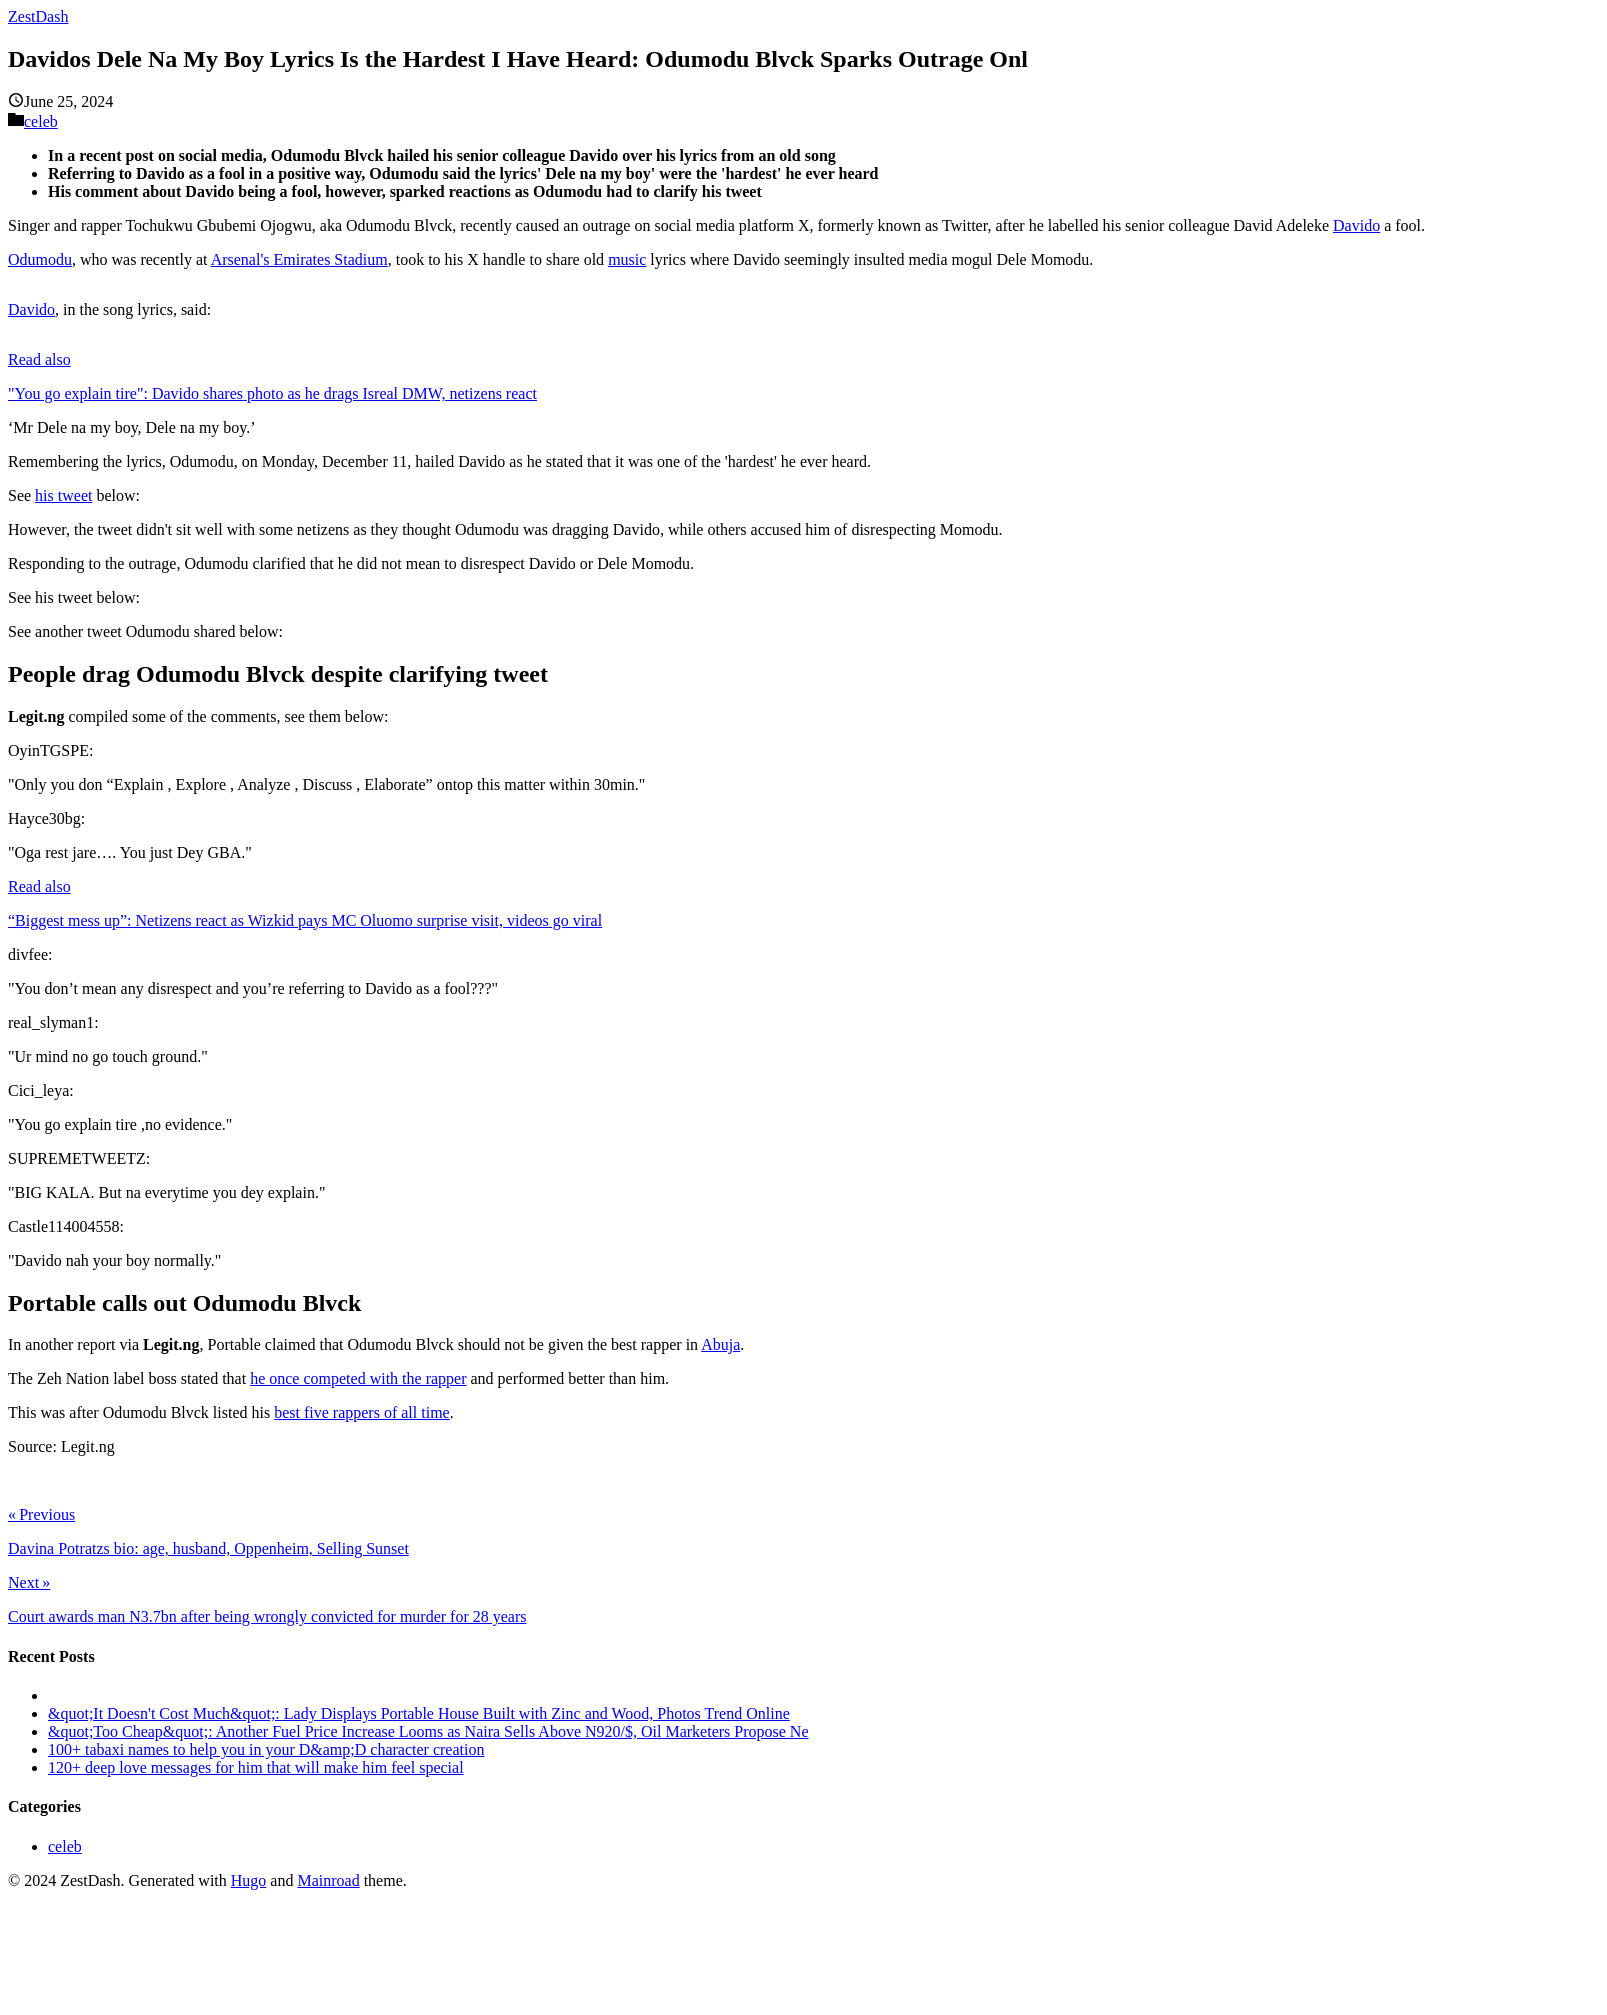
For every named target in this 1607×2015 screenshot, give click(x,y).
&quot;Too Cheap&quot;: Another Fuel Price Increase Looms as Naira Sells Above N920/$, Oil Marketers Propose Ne (428, 1731)
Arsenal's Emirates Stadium (299, 259)
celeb (41, 121)
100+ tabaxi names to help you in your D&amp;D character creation (266, 1749)
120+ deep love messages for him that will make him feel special (256, 1767)
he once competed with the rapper (358, 1378)
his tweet (63, 495)
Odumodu (40, 259)
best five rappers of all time (362, 1412)
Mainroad (328, 1880)
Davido (1356, 225)
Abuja (720, 1344)
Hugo (249, 1880)
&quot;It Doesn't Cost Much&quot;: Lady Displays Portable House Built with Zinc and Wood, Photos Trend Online (419, 1713)
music (627, 259)
